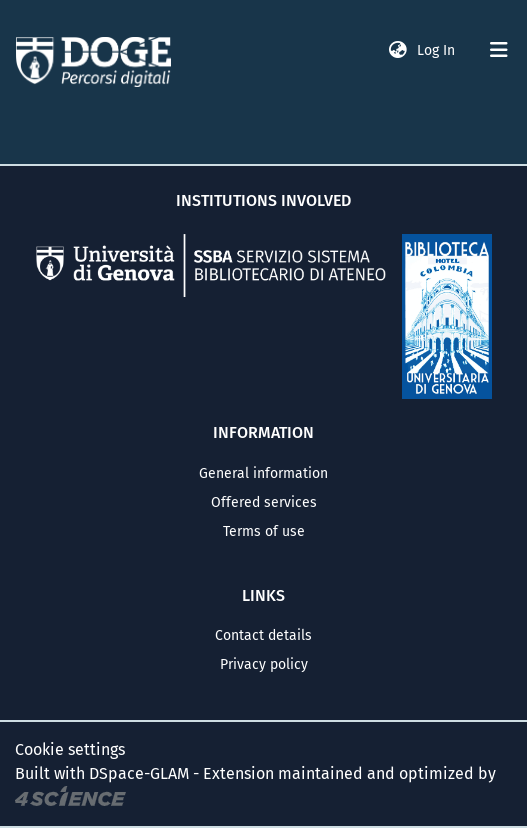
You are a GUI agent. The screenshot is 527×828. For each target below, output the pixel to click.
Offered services (264, 502)
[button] (398, 50)
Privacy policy (264, 664)
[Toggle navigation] (499, 50)
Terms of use (264, 531)
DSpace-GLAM (139, 773)
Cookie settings (70, 749)
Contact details (263, 635)
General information (263, 473)
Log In (438, 50)
